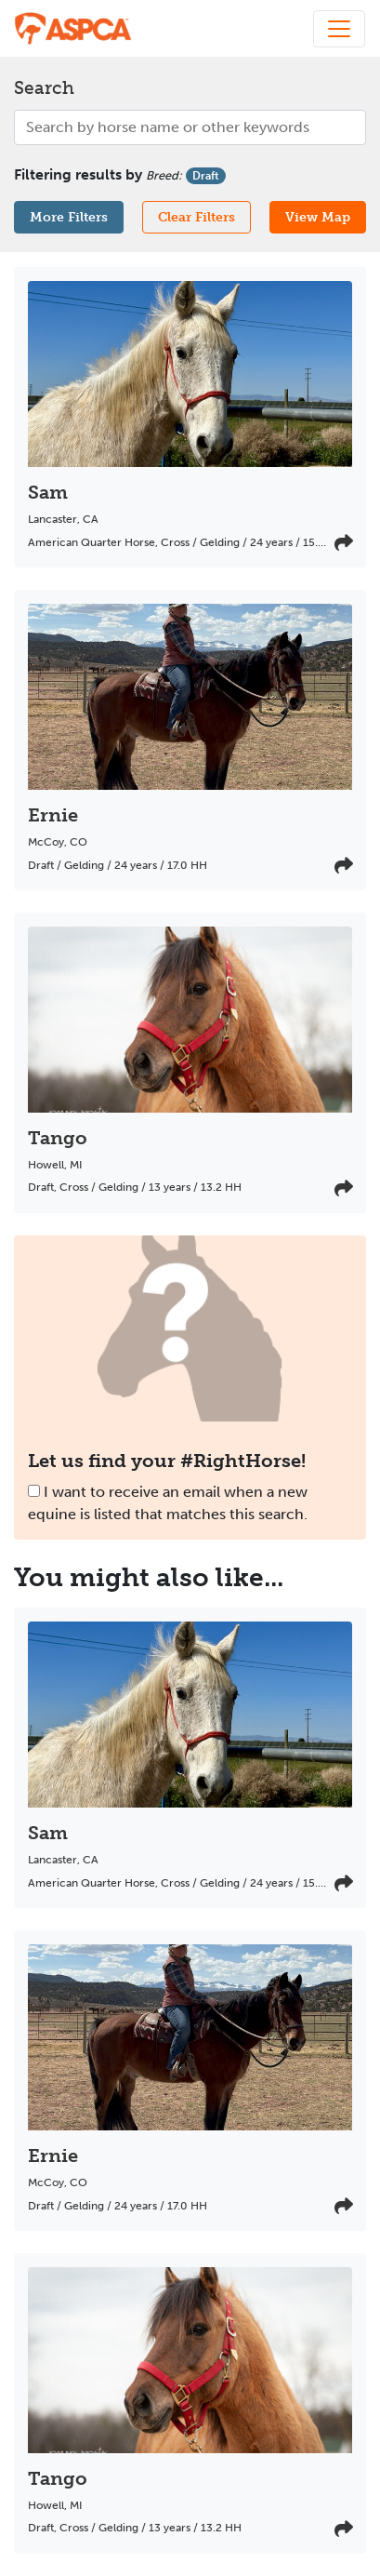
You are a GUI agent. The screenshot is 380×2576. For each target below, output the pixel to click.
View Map (317, 216)
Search (44, 88)
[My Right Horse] (74, 28)
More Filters (69, 216)
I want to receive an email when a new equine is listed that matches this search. (168, 1503)
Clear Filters (196, 216)
